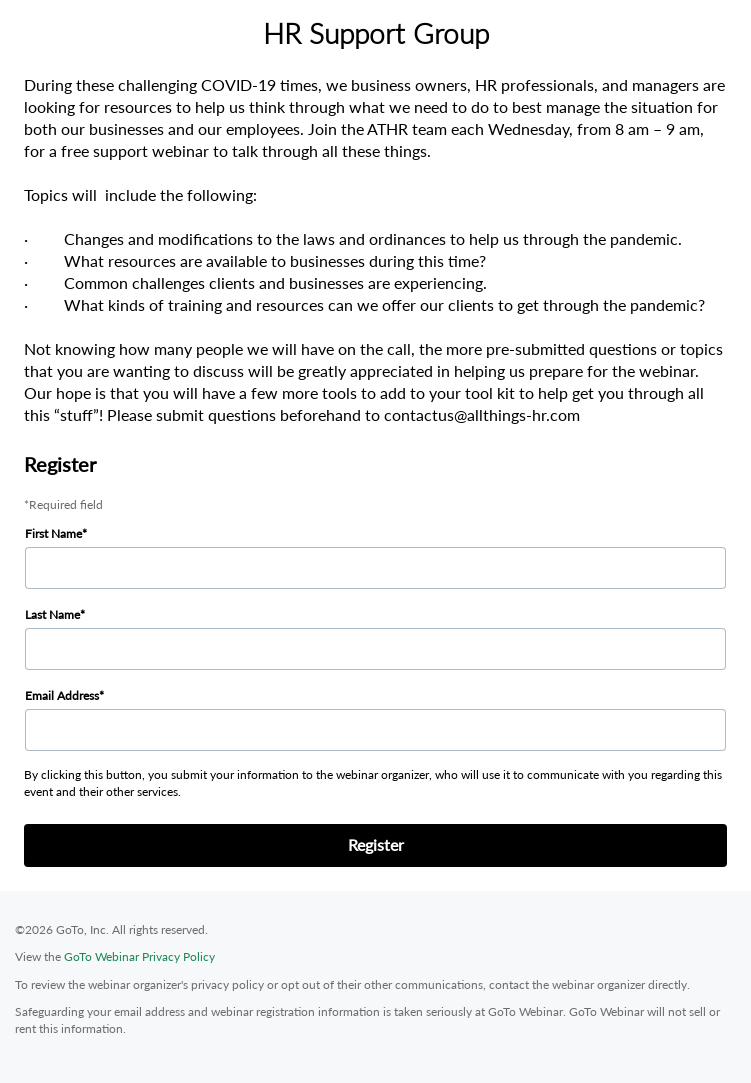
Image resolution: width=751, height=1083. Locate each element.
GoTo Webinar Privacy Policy (139, 956)
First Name (53, 533)
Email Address (62, 695)
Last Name (52, 614)
